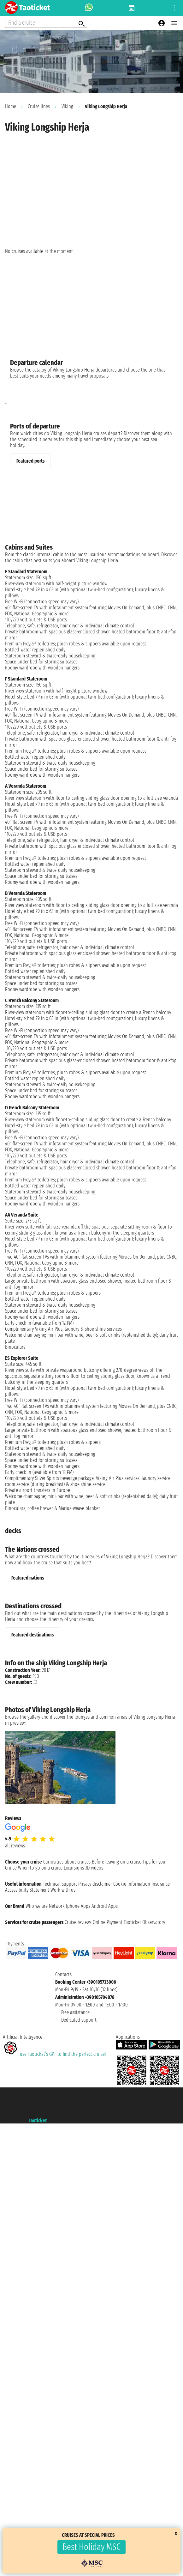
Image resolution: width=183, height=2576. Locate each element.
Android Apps (105, 1906)
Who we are (37, 1906)
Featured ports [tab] (30, 461)
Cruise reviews (78, 1922)
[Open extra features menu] (46, 23)
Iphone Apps (78, 1906)
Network (57, 1906)
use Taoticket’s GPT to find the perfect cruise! (54, 2054)
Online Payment (107, 1922)
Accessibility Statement (27, 1890)
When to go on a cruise (40, 1868)
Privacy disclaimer (95, 1884)
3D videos (94, 1868)
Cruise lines (39, 106)
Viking (67, 106)
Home (10, 106)
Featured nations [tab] (27, 1578)
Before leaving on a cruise (116, 1862)
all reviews (15, 1846)
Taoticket (38, 2120)
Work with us (62, 1890)
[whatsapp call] (89, 7)
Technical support (60, 1884)
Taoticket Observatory (144, 1922)
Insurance (160, 1884)
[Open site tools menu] (174, 8)
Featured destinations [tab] (32, 1635)
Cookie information (131, 1884)
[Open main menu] (174, 23)
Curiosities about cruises (67, 1862)
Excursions (74, 1868)
